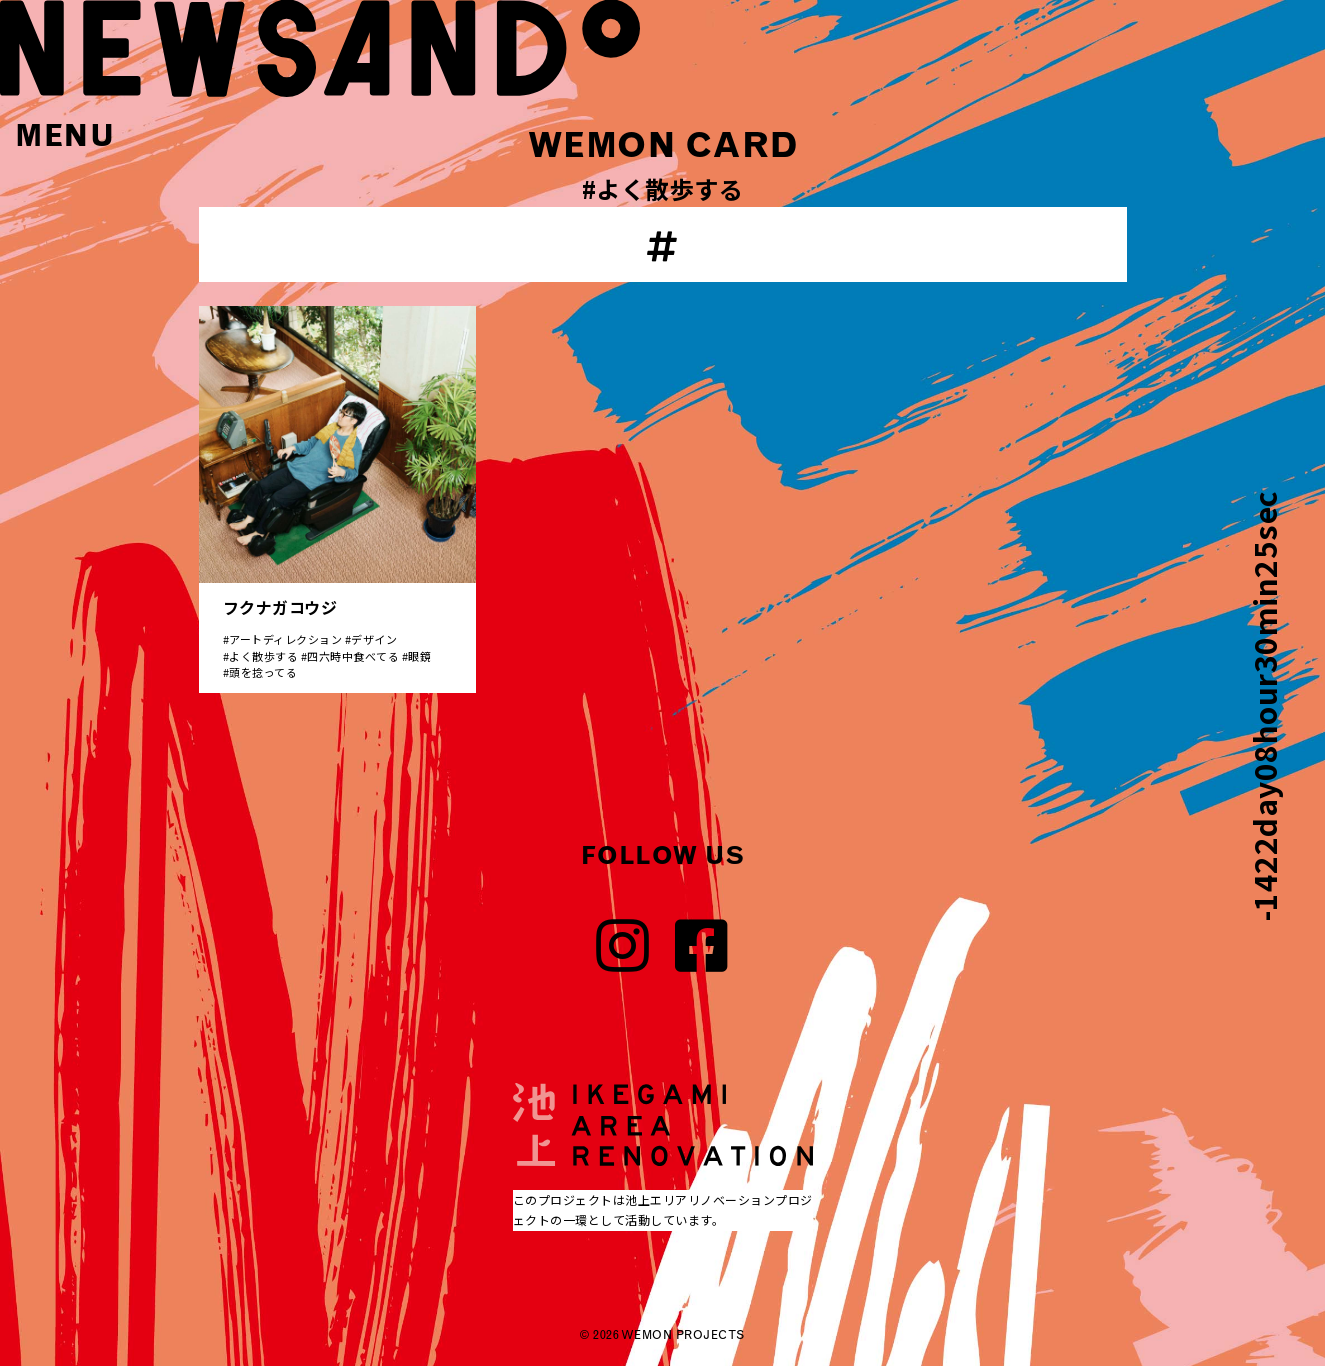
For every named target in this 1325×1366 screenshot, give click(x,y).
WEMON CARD (663, 145)
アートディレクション (285, 639)
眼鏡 (419, 656)
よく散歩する (263, 656)
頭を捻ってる (263, 672)
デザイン (374, 639)
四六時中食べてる (353, 656)
